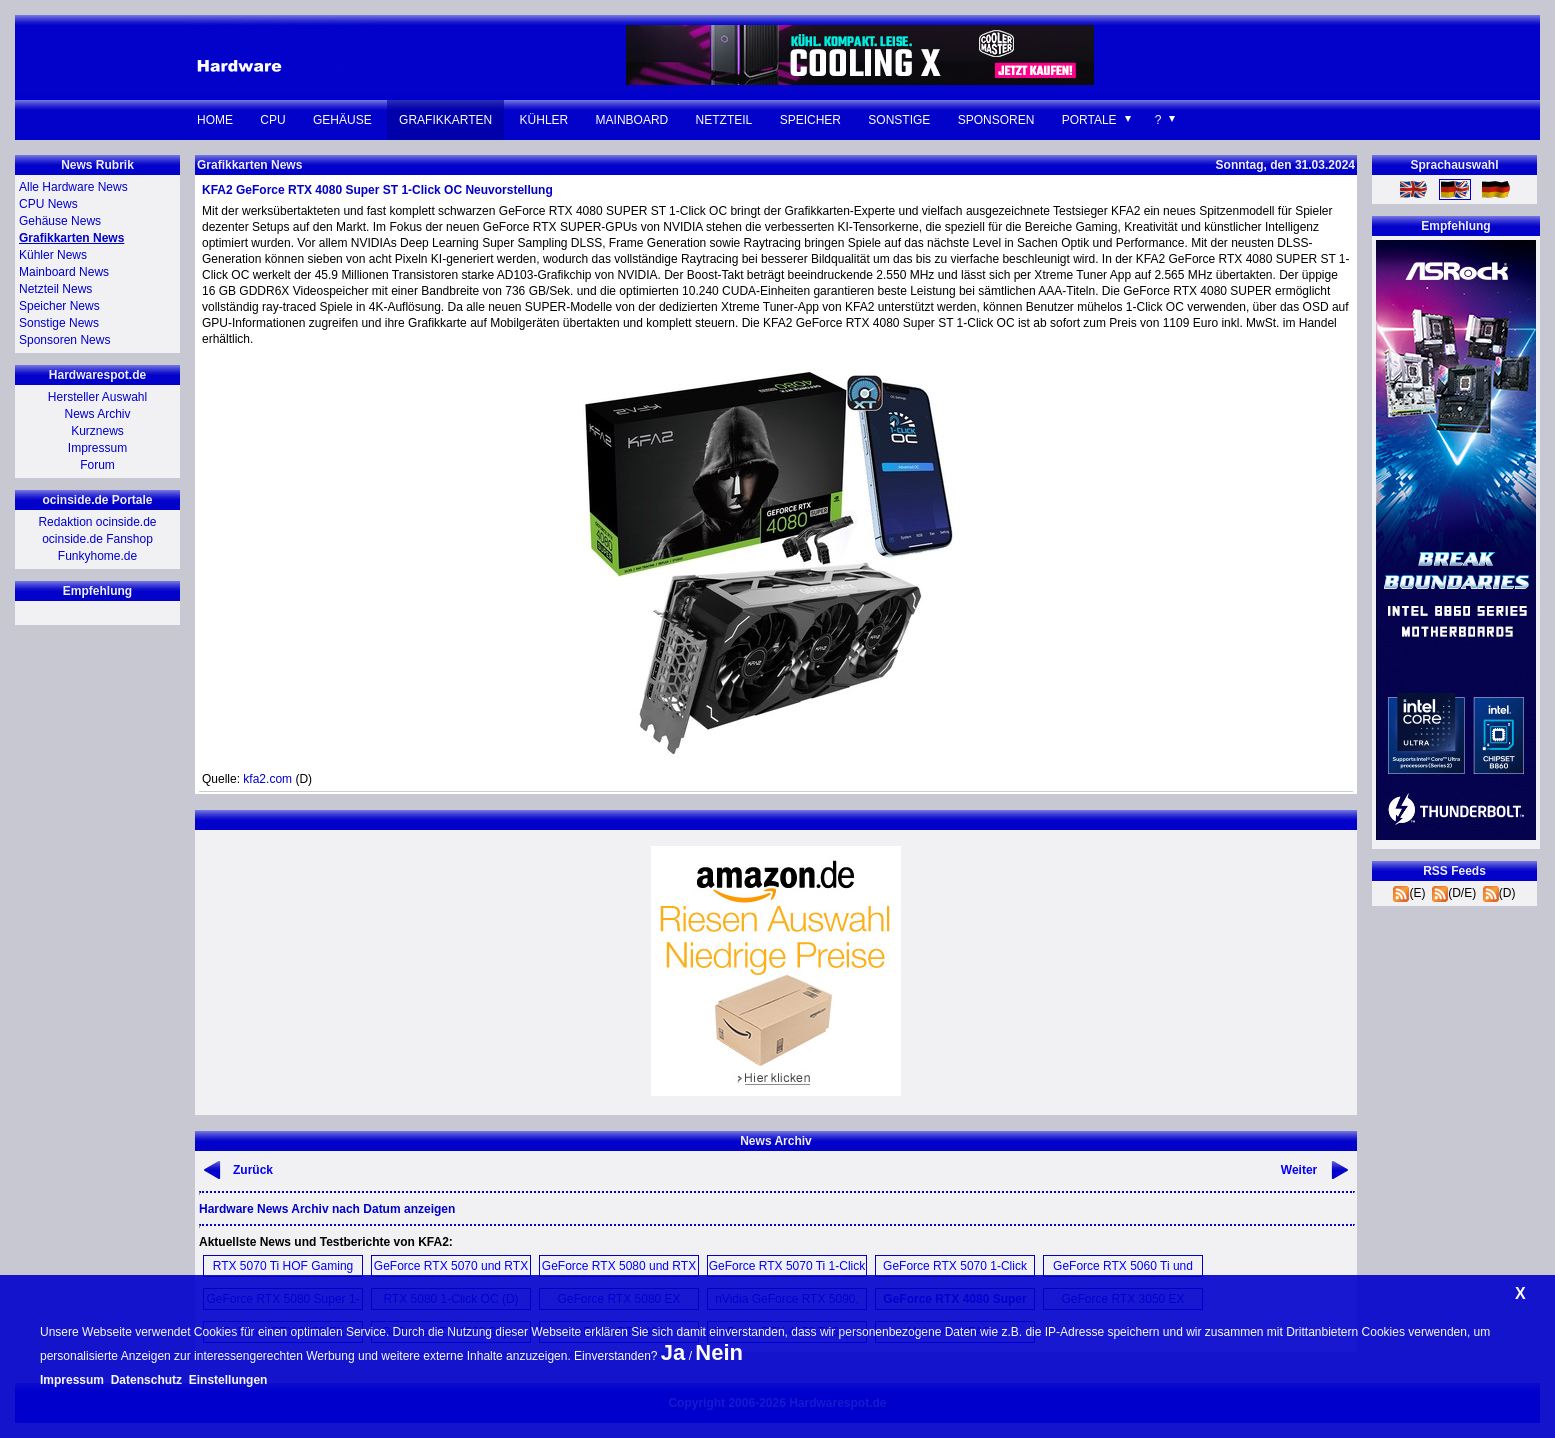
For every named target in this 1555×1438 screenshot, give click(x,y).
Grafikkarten (445, 120)
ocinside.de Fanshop (97, 539)
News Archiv (97, 414)
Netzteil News (55, 289)
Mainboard (632, 120)
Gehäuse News (60, 221)
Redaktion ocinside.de (97, 522)
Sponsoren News (64, 340)
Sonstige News (59, 323)
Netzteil (724, 120)
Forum (97, 465)
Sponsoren (996, 120)
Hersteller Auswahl (97, 397)
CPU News (48, 204)
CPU (272, 120)
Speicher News (59, 306)
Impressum (97, 448)
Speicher (810, 120)
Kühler (544, 120)
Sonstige (899, 120)
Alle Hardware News (73, 187)
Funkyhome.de (97, 556)
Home (215, 120)
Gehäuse (342, 120)
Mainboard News (64, 272)
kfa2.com (267, 779)
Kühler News (53, 255)
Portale (1089, 120)
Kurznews (97, 431)
